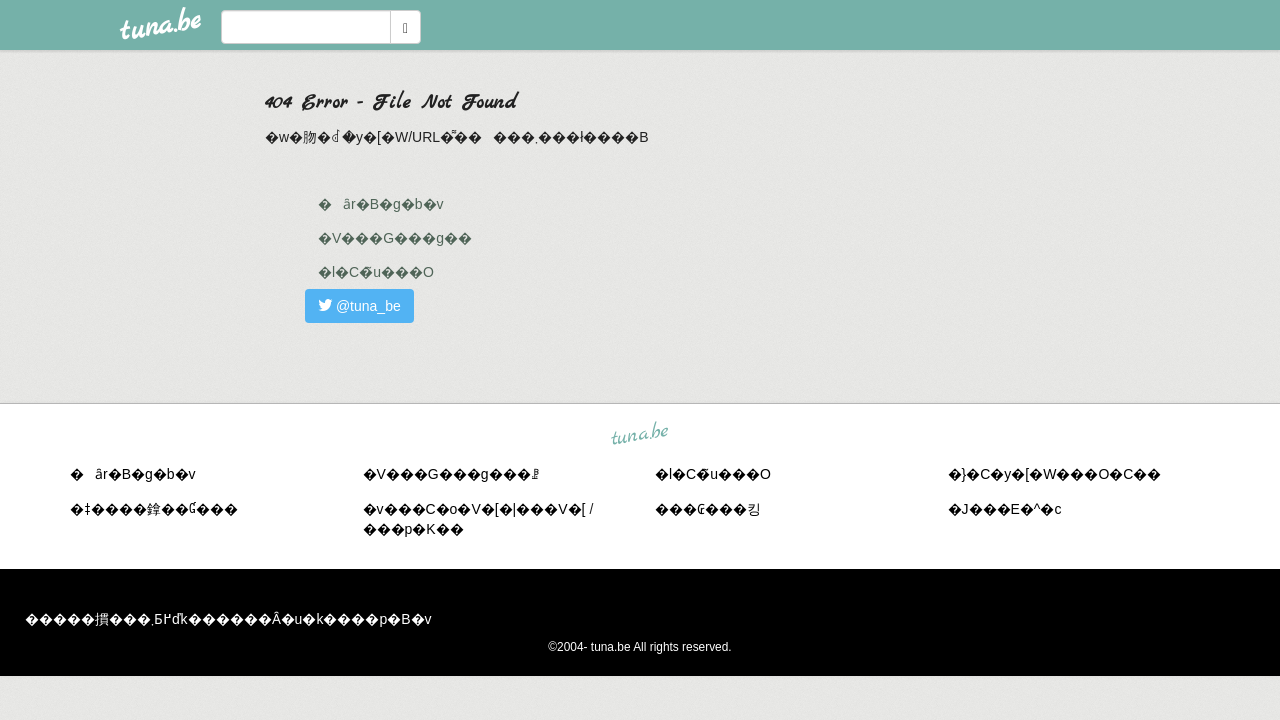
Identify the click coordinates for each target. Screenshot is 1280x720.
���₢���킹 (708, 509)
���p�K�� (413, 529)
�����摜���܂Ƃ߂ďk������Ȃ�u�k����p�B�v (228, 619)
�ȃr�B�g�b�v (381, 204)
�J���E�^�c (1005, 509)
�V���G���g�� (395, 238)
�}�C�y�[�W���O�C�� (1055, 474)
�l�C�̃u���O (376, 272)
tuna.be (639, 434)
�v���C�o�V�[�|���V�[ (474, 509)
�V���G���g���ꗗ (451, 474)
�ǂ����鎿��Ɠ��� (154, 509)
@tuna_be (359, 306)
